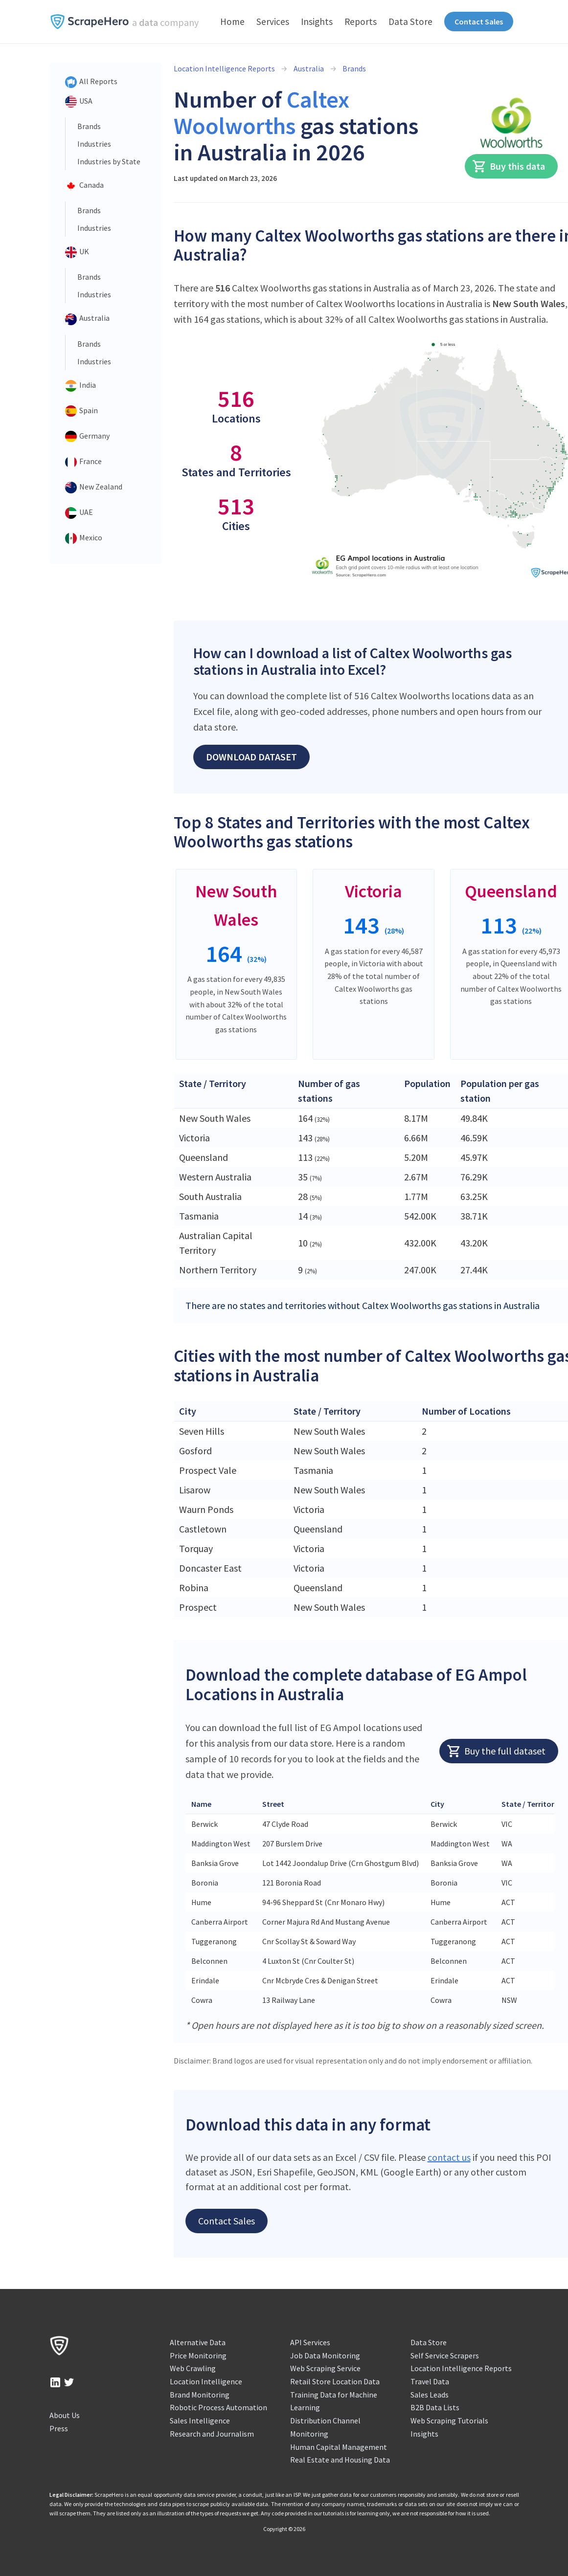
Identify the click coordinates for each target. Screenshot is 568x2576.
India (80, 386)
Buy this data (508, 166)
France (83, 462)
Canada (84, 186)
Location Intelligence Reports (224, 68)
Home (232, 21)
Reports (360, 21)
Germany (87, 437)
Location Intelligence (206, 2381)
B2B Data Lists (434, 2407)
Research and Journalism (212, 2434)
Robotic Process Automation (218, 2407)
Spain (81, 411)
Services (272, 21)
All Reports (91, 82)
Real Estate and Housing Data (340, 2460)
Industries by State (108, 161)
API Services (310, 2342)
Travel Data (429, 2381)
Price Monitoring (198, 2355)
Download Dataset (251, 757)
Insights (317, 21)
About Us (64, 2415)
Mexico (83, 538)
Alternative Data (198, 2342)
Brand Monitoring (199, 2394)
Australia (87, 319)
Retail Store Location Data (335, 2381)
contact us (449, 2157)
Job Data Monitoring (325, 2355)
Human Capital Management (338, 2447)
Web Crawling (193, 2368)
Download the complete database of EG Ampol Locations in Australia (356, 1684)
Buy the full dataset (496, 1751)
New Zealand (93, 487)
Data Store (410, 21)
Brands (89, 126)
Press (58, 2428)
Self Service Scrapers (444, 2355)
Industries (94, 144)
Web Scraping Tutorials (449, 2420)
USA (78, 102)
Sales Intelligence (200, 2420)
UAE (79, 513)
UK (77, 252)
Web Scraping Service (325, 2368)
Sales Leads (429, 2394)
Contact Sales (478, 21)
